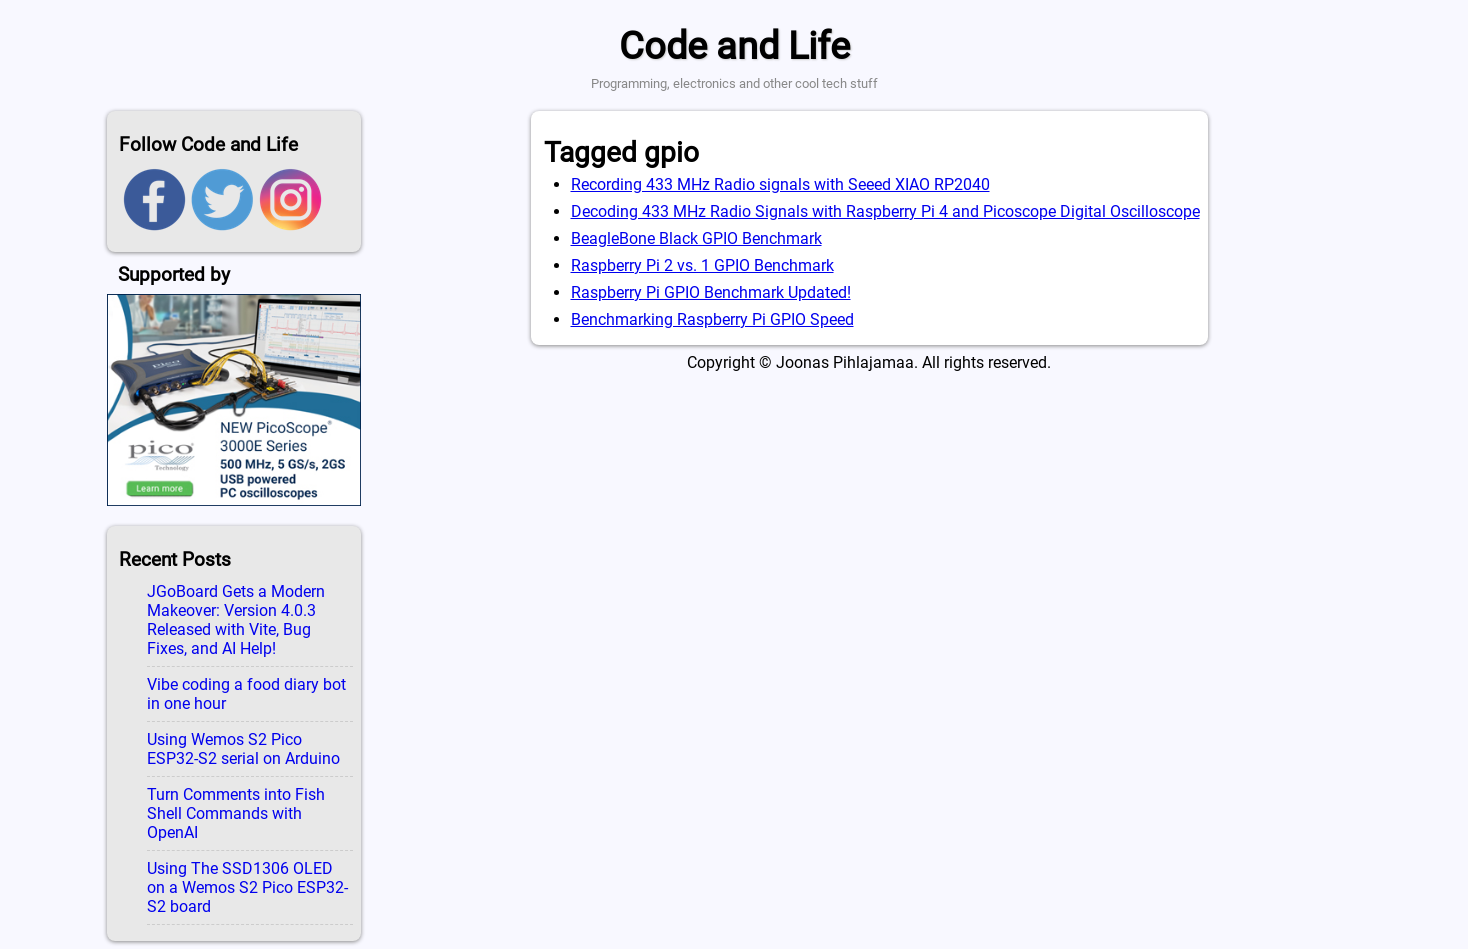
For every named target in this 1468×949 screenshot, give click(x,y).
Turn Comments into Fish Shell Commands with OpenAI (236, 813)
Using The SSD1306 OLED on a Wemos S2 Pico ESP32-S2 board (247, 887)
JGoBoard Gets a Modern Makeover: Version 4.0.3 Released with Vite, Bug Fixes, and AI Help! (236, 620)
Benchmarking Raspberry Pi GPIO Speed (712, 319)
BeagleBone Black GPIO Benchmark (696, 238)
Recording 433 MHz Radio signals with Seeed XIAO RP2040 (780, 184)
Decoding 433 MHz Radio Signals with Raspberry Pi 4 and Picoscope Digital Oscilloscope (885, 211)
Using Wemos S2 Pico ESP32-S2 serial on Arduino (243, 749)
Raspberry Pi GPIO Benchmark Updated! (711, 292)
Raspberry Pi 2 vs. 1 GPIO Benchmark (702, 265)
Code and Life (734, 45)
